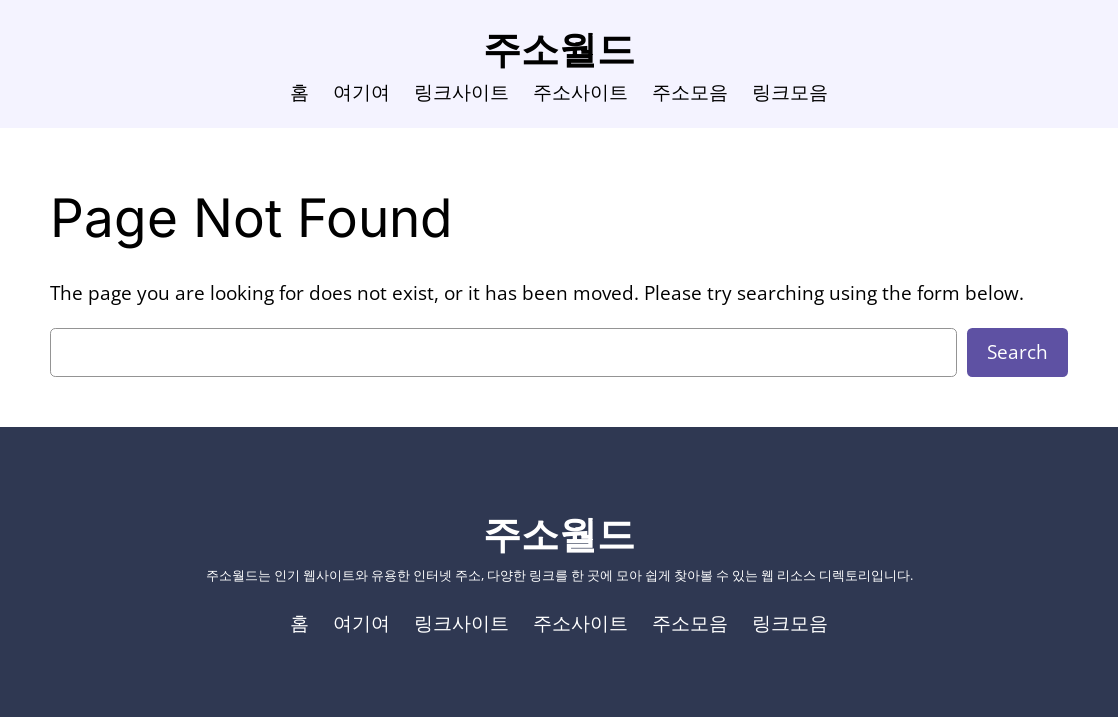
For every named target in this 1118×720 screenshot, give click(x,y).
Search (1017, 351)
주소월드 (559, 49)
